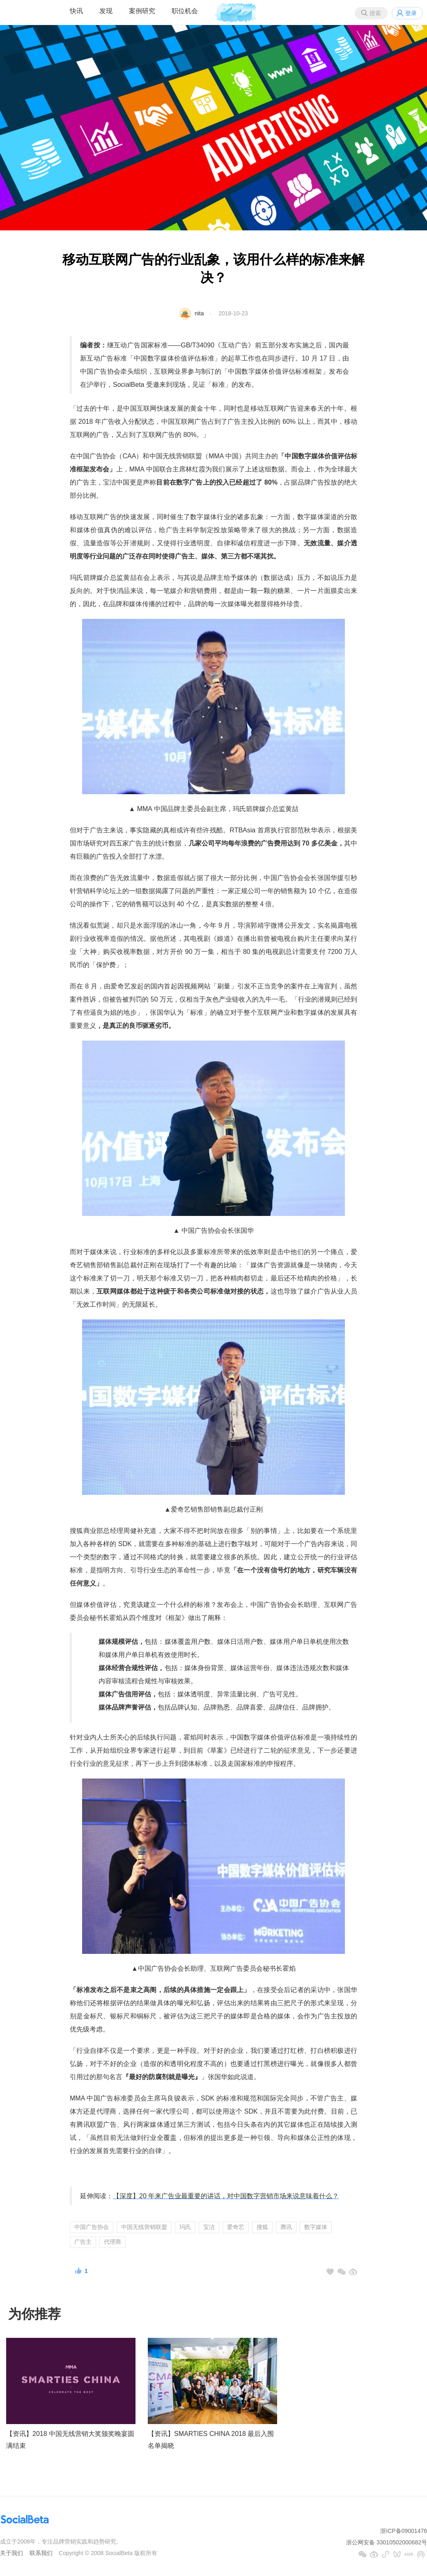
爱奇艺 (235, 2227)
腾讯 (286, 2227)
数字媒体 (315, 2227)
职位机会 (185, 10)
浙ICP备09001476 (403, 2531)
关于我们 (11, 2553)
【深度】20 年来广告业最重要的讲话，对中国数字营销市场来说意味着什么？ (226, 2195)
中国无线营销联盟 (144, 2227)
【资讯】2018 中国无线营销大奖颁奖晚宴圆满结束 (70, 2439)
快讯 (76, 10)
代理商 (112, 2241)
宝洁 (209, 2227)
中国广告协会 (91, 2227)
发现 (105, 10)
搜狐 (262, 2227)
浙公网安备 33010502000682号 (386, 2542)
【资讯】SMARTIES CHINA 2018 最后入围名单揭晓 (211, 2439)
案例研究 (142, 10)
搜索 (375, 13)
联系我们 (41, 2553)
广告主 (83, 2241)
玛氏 (185, 2227)
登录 (411, 13)
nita (199, 313)
